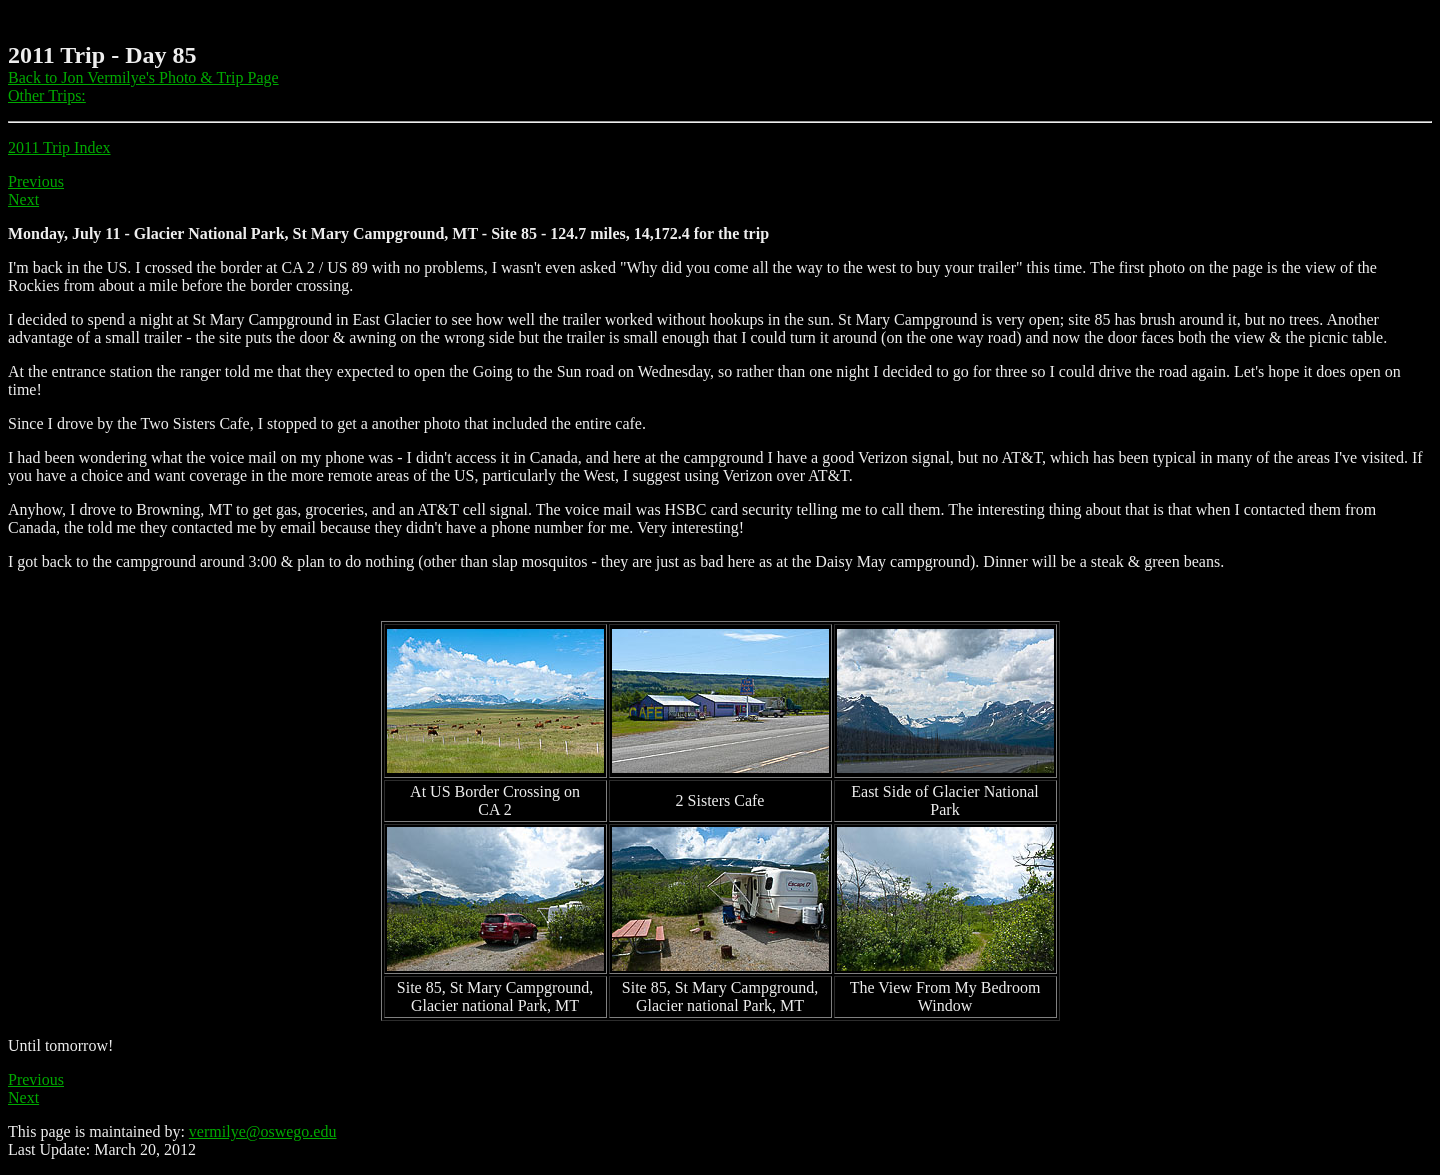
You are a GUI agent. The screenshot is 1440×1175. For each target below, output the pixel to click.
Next (23, 199)
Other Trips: (47, 95)
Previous (36, 181)
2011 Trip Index (59, 147)
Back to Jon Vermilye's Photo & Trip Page (143, 77)
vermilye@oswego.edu (263, 1131)
